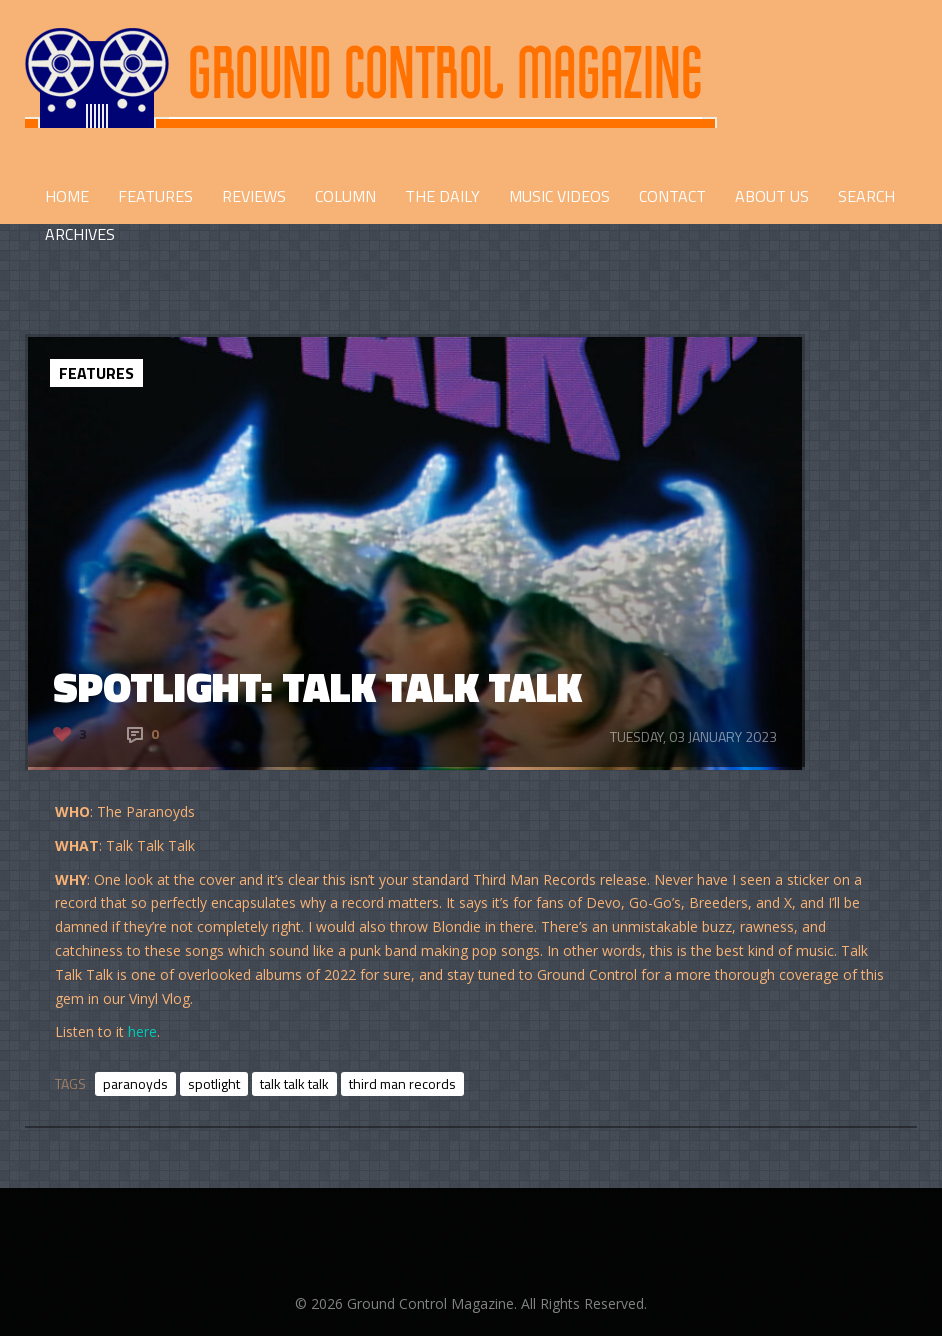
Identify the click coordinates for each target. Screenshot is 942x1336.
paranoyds (135, 1083)
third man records (402, 1083)
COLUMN (345, 196)
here (142, 1031)
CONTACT (672, 196)
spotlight (214, 1083)
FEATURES (155, 196)
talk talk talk (294, 1083)
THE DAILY (442, 196)
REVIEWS (254, 196)
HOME (67, 196)
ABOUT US (772, 196)
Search (866, 196)
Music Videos (559, 196)
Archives (80, 234)
